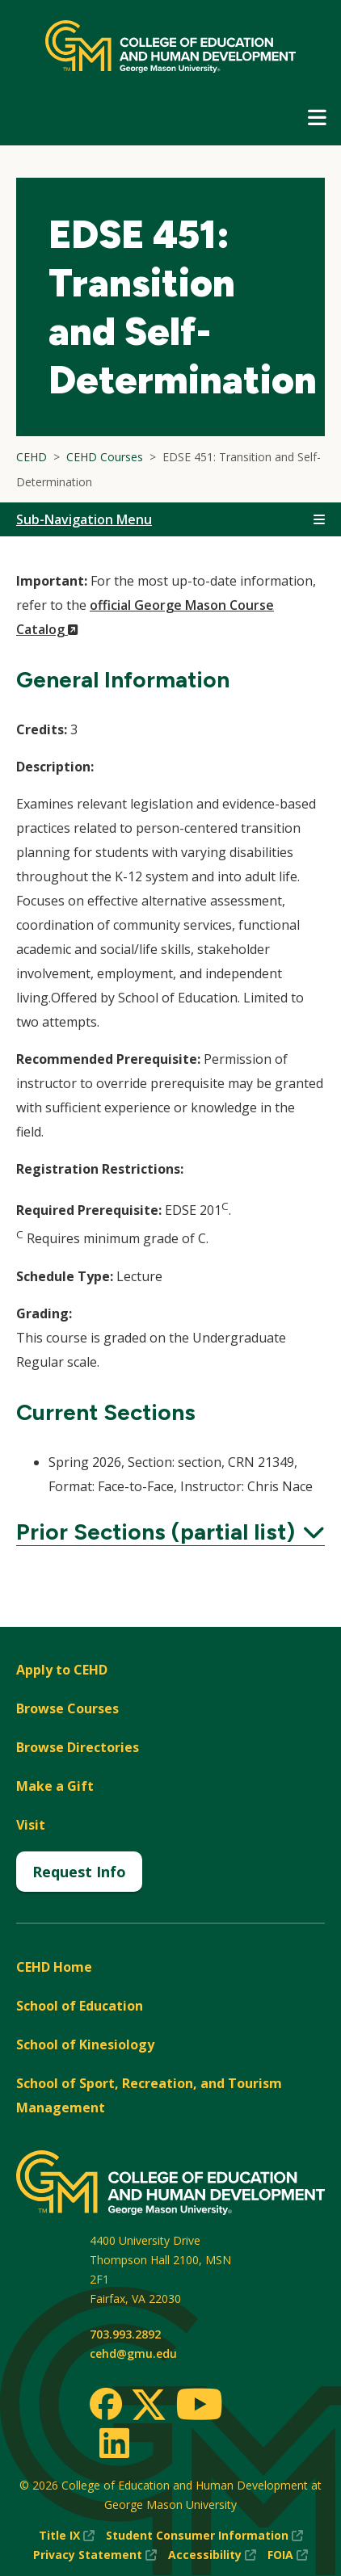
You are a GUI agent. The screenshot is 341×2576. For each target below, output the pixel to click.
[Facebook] (106, 2404)
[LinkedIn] (113, 2443)
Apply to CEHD (61, 1670)
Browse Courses (67, 1708)
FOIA (287, 2555)
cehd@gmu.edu (133, 2353)
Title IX (67, 2535)
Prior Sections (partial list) (170, 1531)
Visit (30, 1825)
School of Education (79, 2006)
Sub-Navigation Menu (84, 519)
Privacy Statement (95, 2555)
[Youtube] (199, 2407)
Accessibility (212, 2555)
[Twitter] (148, 2405)
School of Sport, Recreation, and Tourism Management (149, 2095)
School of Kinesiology (85, 2044)
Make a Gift (55, 1786)
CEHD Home (54, 1967)
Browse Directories (77, 1747)
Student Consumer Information (204, 2535)
